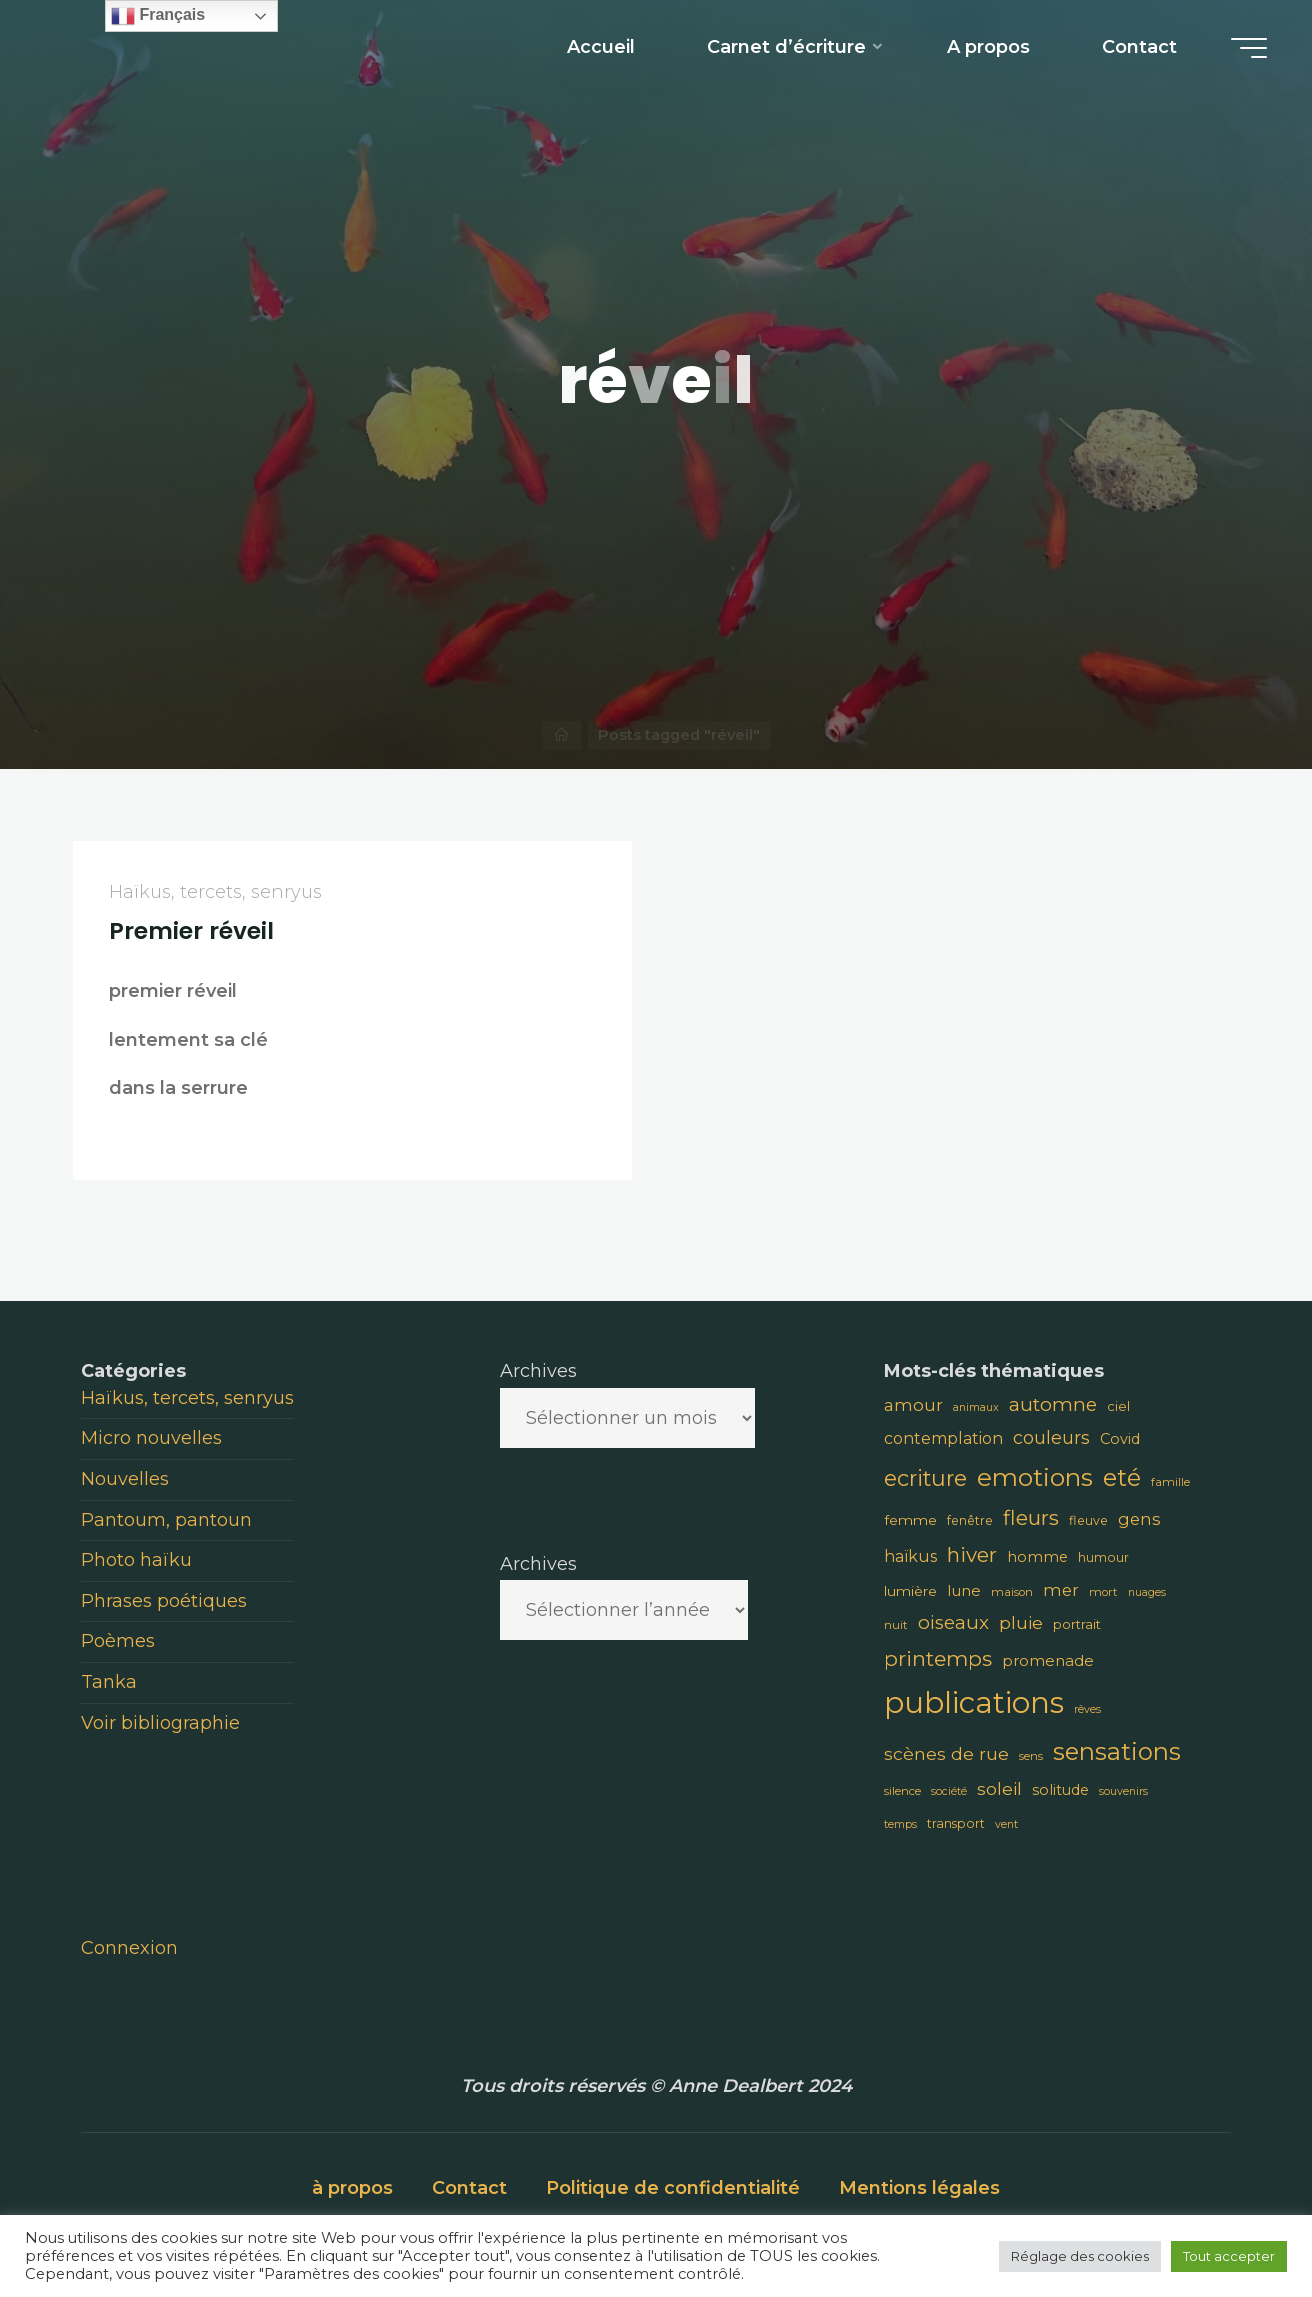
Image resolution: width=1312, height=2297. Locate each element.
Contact (469, 2188)
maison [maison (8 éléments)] (1012, 1592)
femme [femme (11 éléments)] (910, 1520)
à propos (352, 2188)
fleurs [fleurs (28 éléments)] (1031, 1517)
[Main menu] (1249, 48)
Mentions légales (919, 2188)
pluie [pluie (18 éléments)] (1021, 1622)
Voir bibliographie (160, 1723)
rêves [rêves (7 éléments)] (1087, 1709)
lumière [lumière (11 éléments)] (910, 1591)
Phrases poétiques (164, 1601)
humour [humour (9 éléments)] (1103, 1557)
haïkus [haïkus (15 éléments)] (910, 1556)
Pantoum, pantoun (166, 1520)
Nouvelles (125, 1479)
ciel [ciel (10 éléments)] (1118, 1406)
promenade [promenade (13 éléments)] (1048, 1660)
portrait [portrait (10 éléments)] (1077, 1624)
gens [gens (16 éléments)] (1139, 1519)
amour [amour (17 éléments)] (913, 1405)
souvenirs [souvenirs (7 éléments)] (1123, 1791)
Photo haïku (136, 1560)
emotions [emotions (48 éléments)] (1035, 1477)
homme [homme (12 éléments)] (1037, 1557)
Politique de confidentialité (673, 2188)
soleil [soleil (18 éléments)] (999, 1788)
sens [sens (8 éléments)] (1031, 1756)
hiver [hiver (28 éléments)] (972, 1554)
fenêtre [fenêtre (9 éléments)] (970, 1520)
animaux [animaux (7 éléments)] (976, 1407)
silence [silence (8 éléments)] (902, 1791)
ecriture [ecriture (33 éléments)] (925, 1478)
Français (158, 16)
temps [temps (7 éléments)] (900, 1824)
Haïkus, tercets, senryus (215, 892)
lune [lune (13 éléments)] (964, 1590)
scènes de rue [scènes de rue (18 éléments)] (946, 1753)
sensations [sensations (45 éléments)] (1117, 1751)
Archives (538, 1371)
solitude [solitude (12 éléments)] (1060, 1790)
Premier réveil (191, 930)
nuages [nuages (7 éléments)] (1147, 1592)
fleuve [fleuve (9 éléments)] (1088, 1520)
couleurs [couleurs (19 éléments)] (1051, 1437)
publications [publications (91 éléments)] (974, 1702)
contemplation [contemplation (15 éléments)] (943, 1438)
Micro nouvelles (151, 1438)
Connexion (129, 1948)
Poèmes (118, 1641)
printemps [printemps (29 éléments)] (938, 1658)
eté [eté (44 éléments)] (1122, 1477)
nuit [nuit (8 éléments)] (896, 1625)
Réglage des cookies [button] (1080, 2256)
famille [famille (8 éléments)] (1170, 1482)
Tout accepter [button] (1229, 2256)
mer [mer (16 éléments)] (1061, 1590)
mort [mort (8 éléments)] (1103, 1592)
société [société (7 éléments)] (949, 1791)
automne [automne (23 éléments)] (1053, 1404)
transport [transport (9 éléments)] (956, 1823)
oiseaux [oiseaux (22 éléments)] (953, 1622)
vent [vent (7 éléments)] (1006, 1824)
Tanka (109, 1682)
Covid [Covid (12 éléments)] (1120, 1439)
